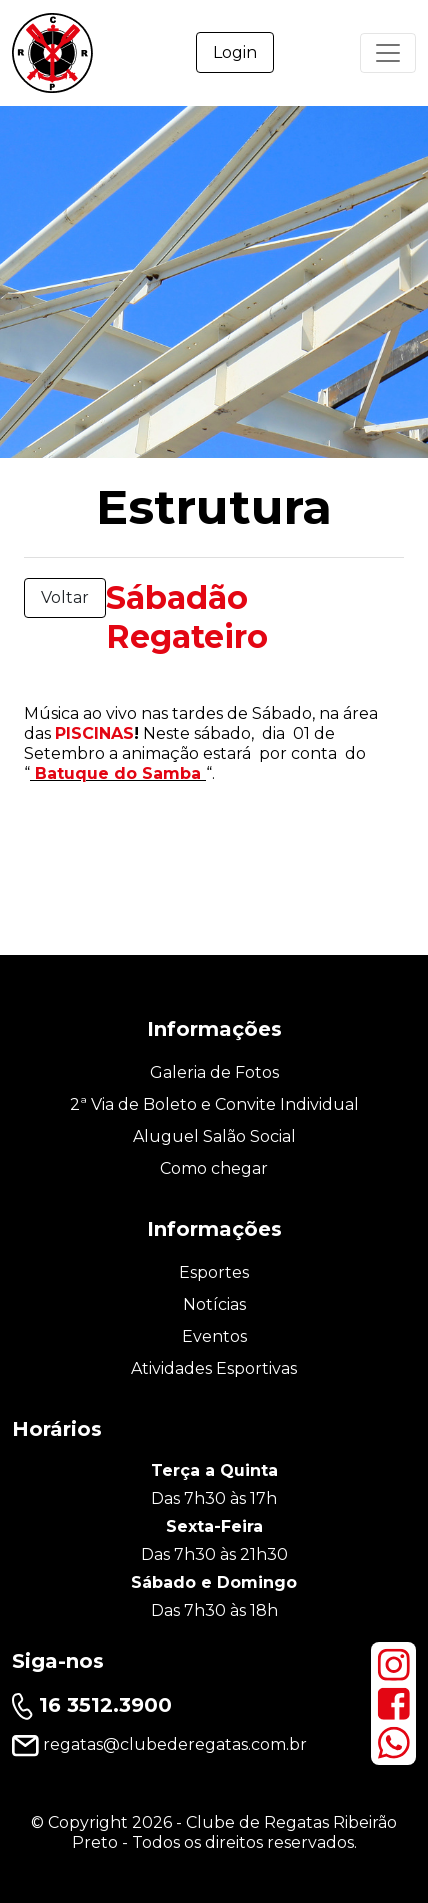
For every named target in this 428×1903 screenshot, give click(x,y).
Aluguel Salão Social (214, 1136)
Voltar (65, 597)
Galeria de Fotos (214, 1072)
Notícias (214, 1304)
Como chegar (214, 1168)
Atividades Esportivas (214, 1368)
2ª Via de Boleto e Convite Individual (214, 1104)
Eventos (214, 1336)
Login (235, 52)
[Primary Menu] (388, 53)
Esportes (214, 1272)
